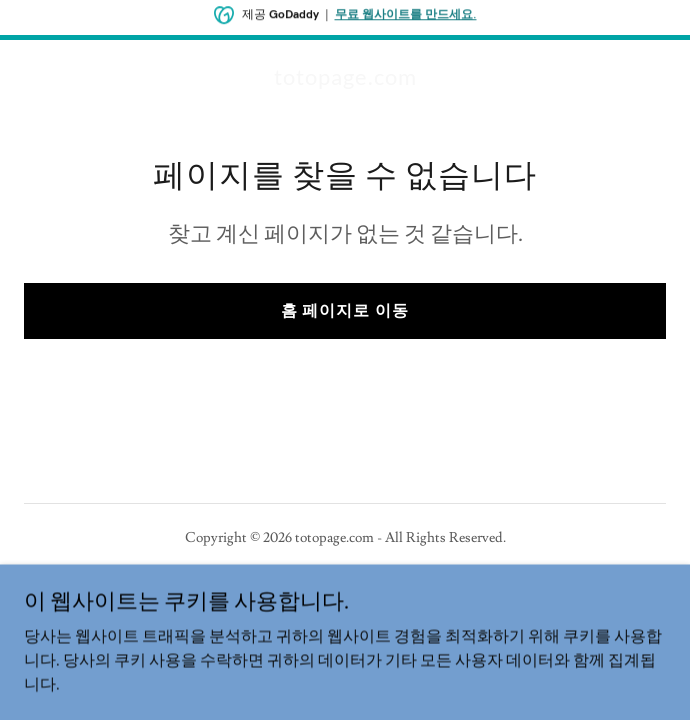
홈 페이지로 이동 (344, 311)
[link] (345, 80)
